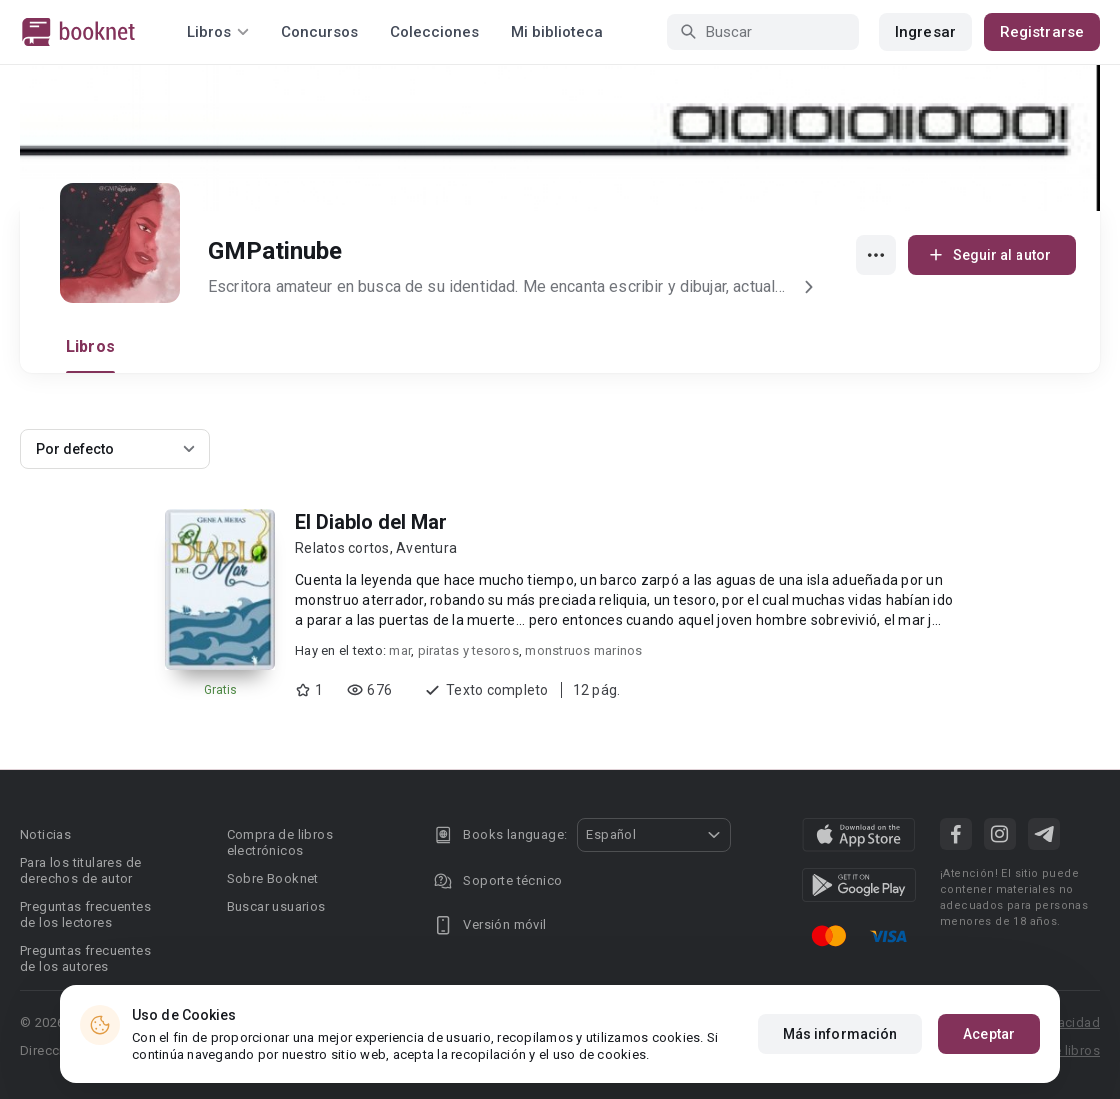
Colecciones (434, 32)
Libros (90, 346)
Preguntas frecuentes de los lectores (85, 914)
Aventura (426, 548)
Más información (840, 1034)
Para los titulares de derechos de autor (80, 870)
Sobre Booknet (273, 878)
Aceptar (989, 1034)
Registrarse (1042, 32)
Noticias (45, 834)
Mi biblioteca (557, 32)
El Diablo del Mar (371, 522)
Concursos (319, 32)
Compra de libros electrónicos (280, 842)
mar (400, 650)
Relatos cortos (342, 548)
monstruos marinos (583, 650)
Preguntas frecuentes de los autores (85, 958)
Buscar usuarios (276, 906)
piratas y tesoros (468, 650)
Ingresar (925, 32)
